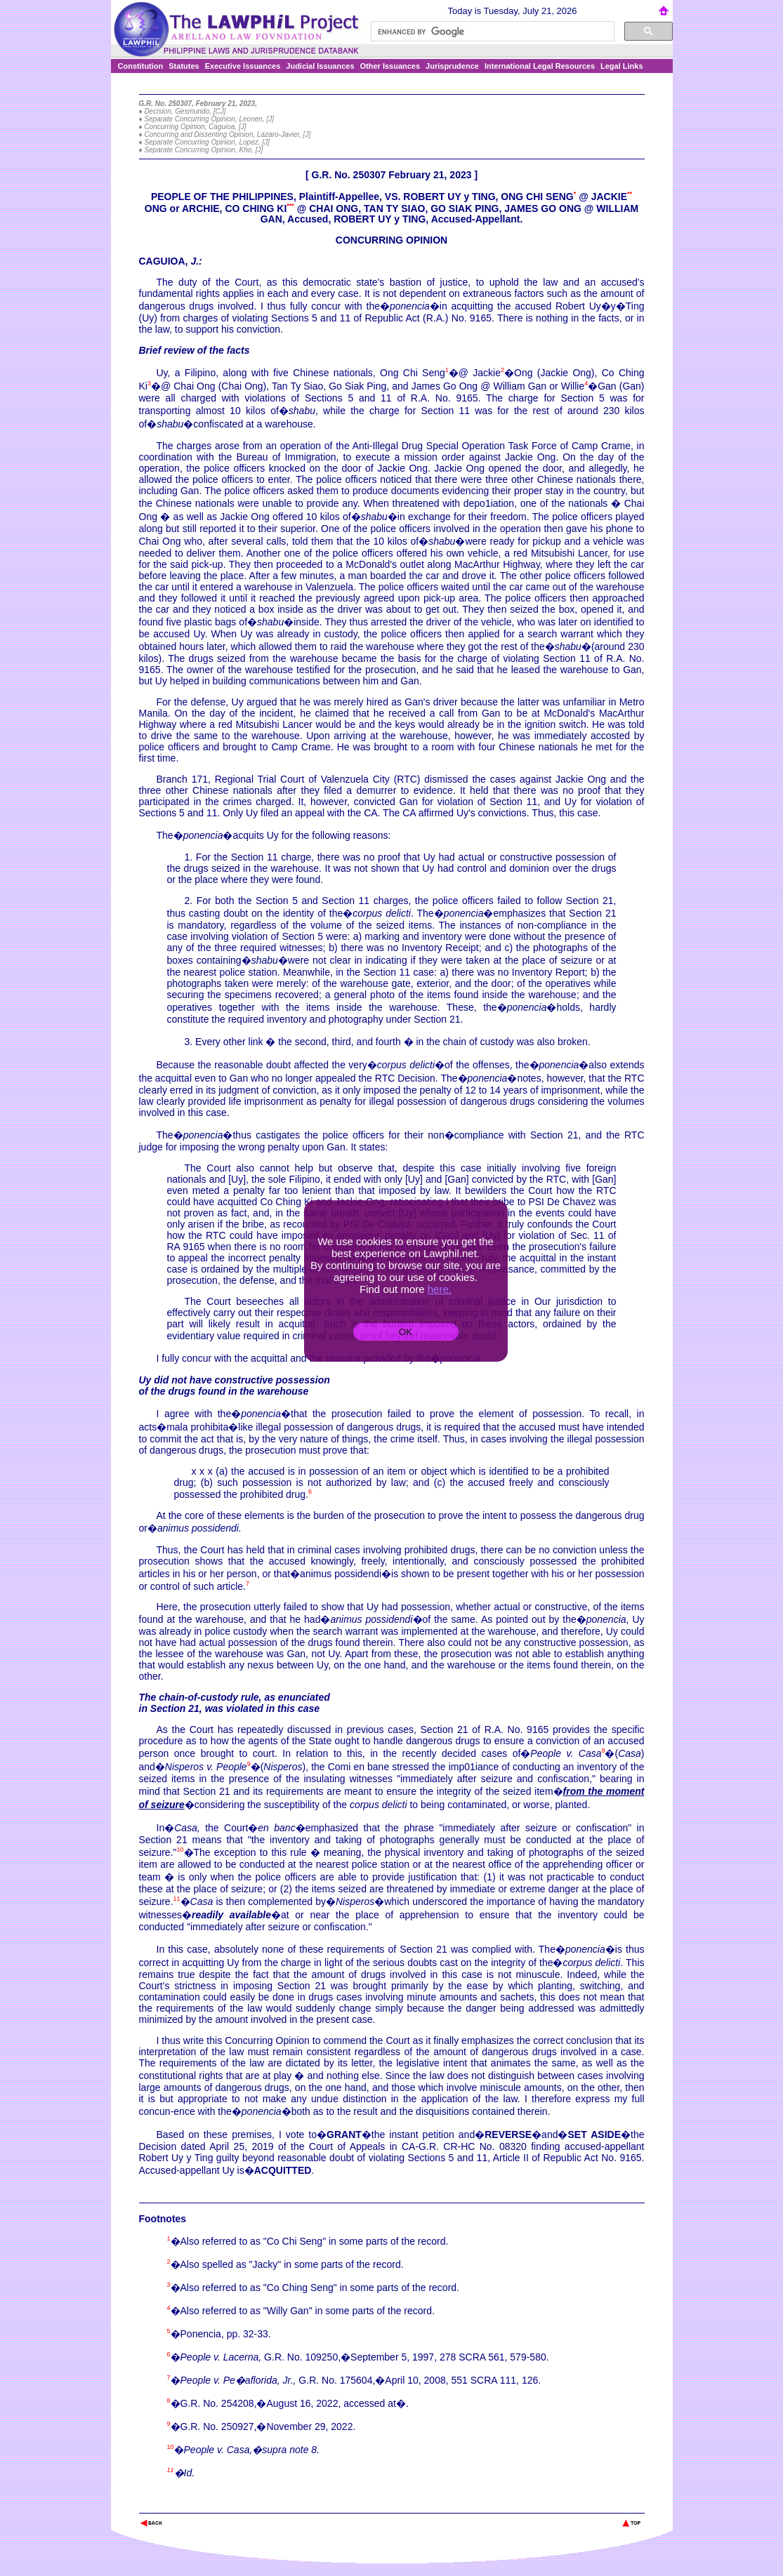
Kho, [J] (251, 150)
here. (440, 1289)
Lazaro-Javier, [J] (283, 134)
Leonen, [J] (256, 119)
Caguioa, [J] (227, 127)
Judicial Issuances (320, 66)
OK (405, 1332)
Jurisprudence (452, 66)
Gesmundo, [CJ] (200, 111)
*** (290, 205)
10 (180, 1850)
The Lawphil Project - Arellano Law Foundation (211, 2504)
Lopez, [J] (254, 142)
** (629, 193)
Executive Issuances (243, 66)
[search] (491, 31)
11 (176, 1899)
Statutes (184, 66)
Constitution (141, 66)
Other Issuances (390, 66)
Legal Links (621, 66)
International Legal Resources (540, 66)
